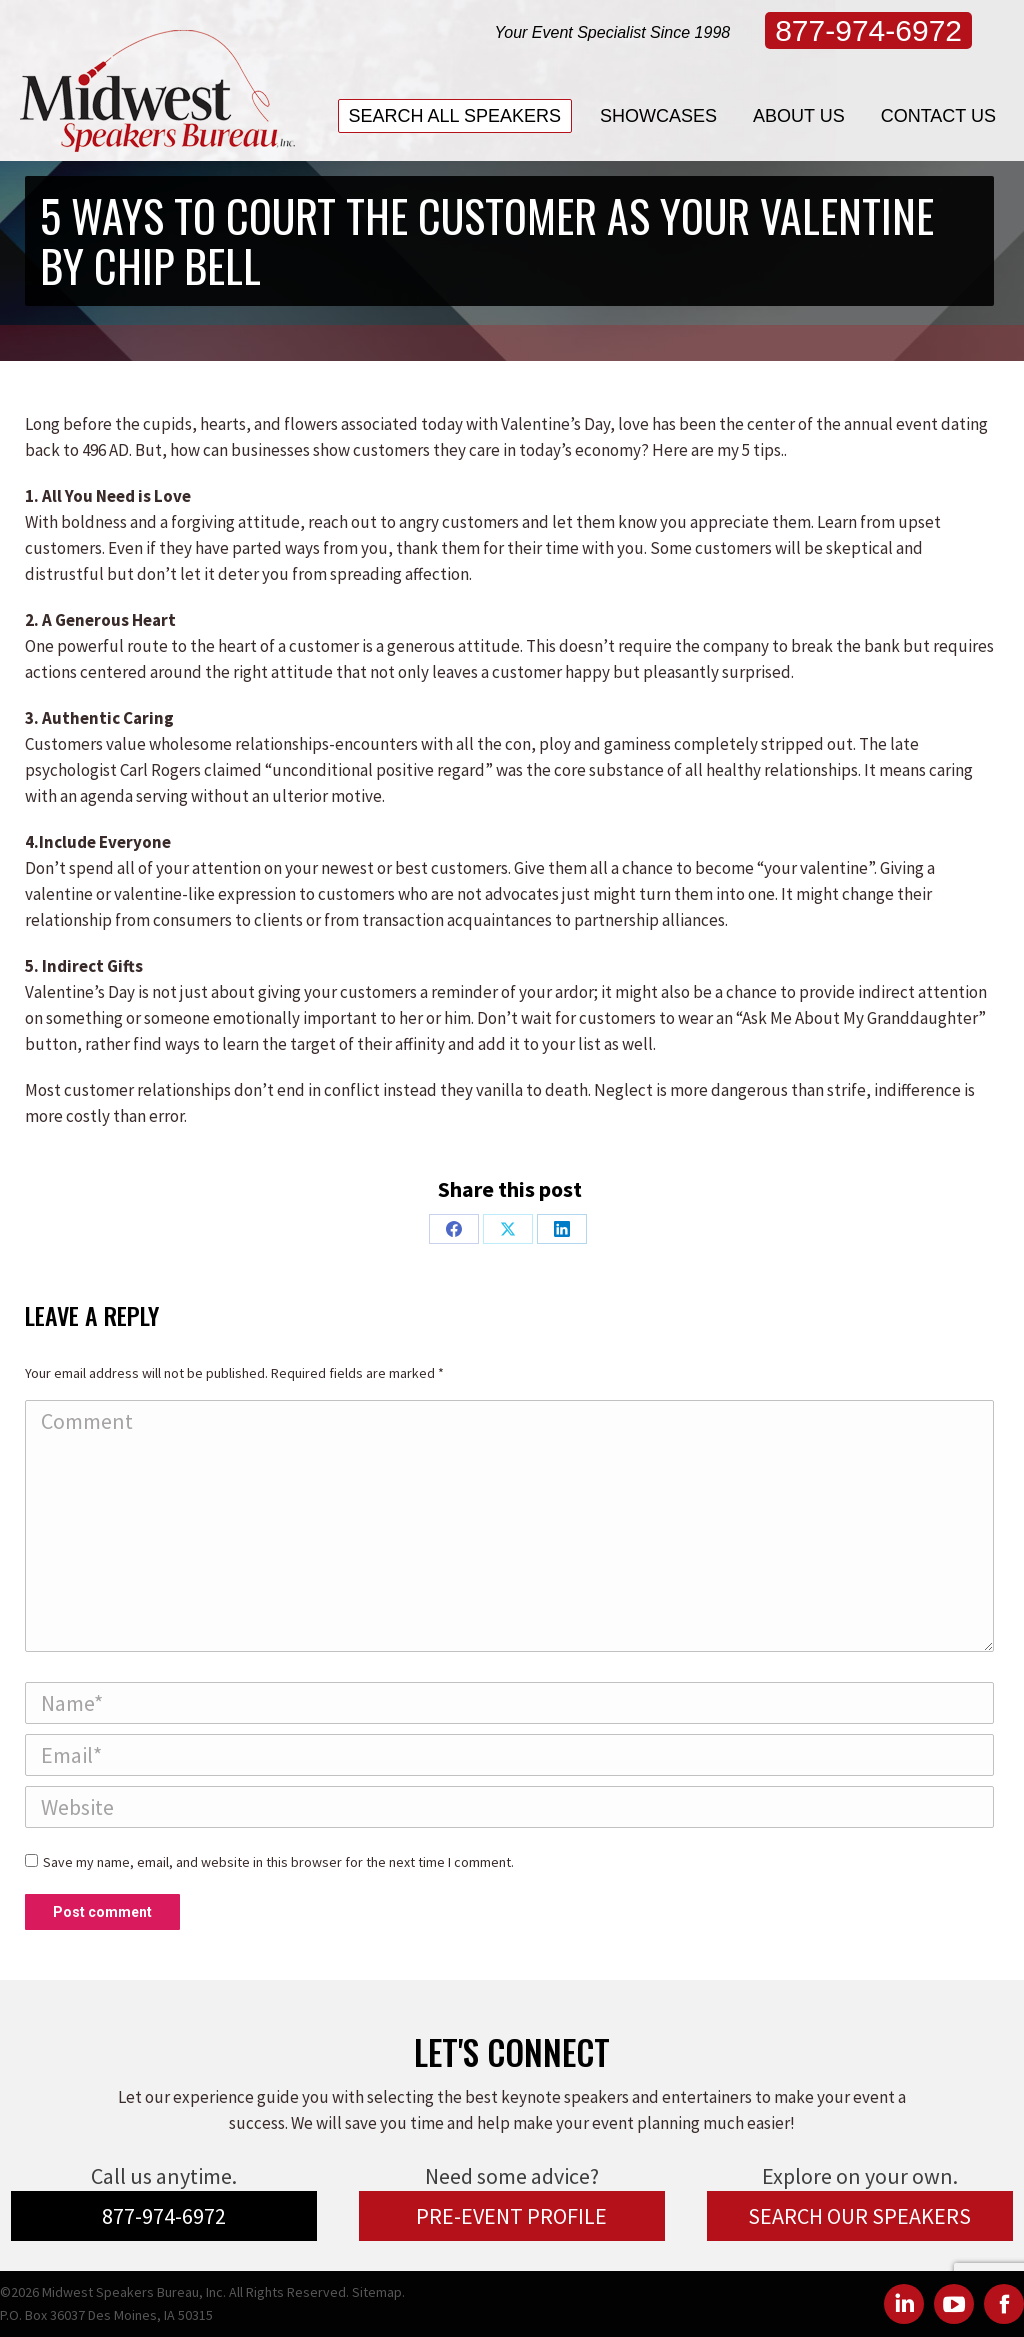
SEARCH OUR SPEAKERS (859, 2216)
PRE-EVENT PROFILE (511, 2216)
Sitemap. (378, 2292)
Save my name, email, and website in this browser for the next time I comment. (278, 1862)
